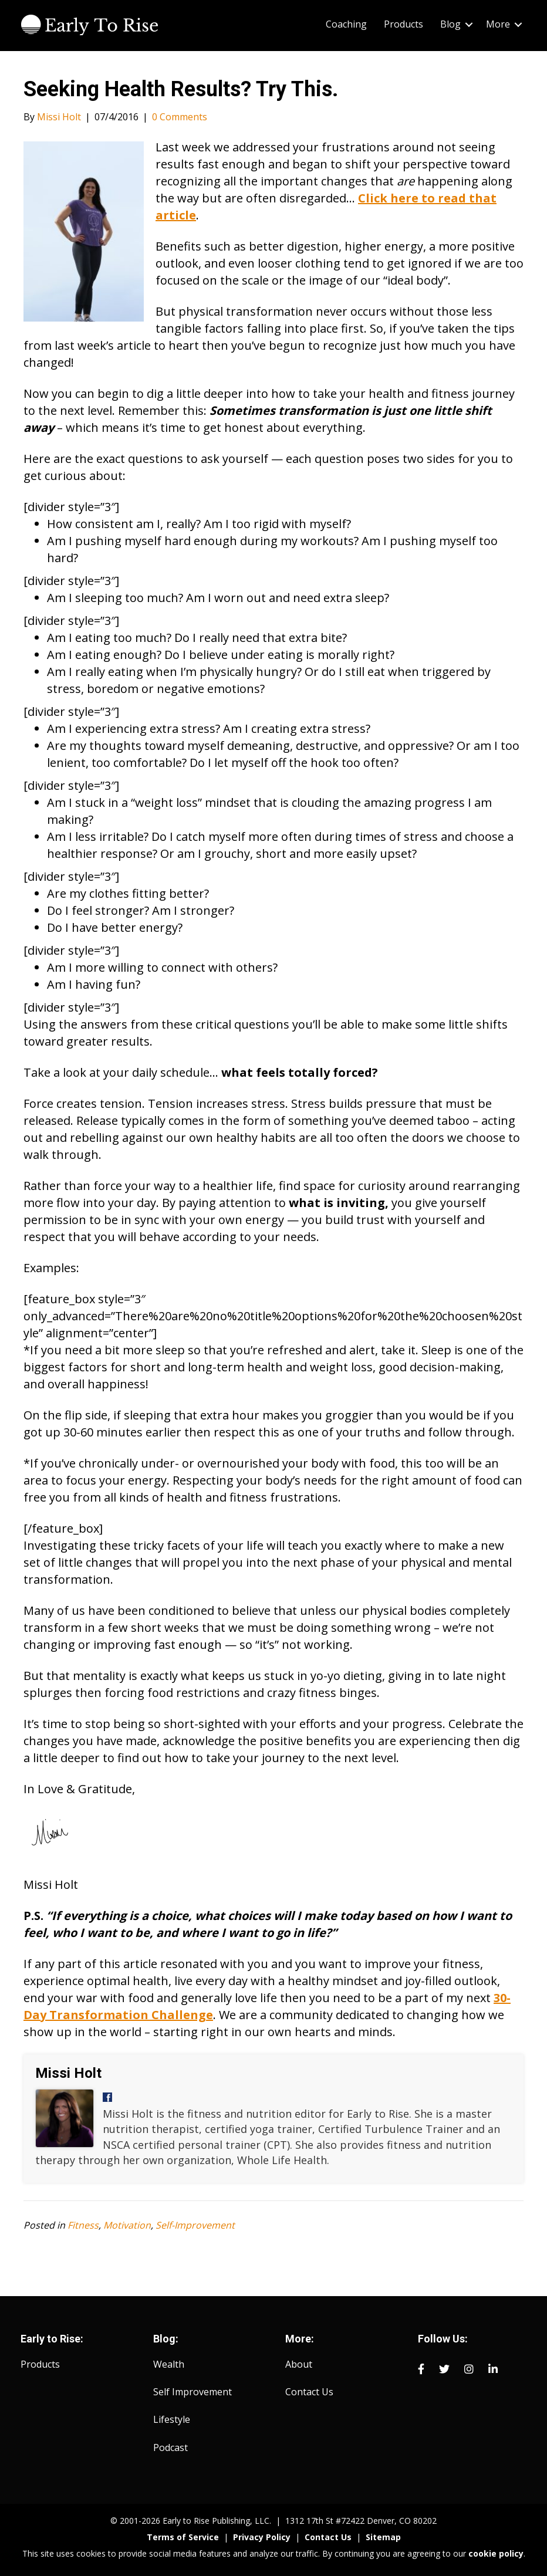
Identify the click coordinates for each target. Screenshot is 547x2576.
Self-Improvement (195, 2225)
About (298, 2364)
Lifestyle (171, 2419)
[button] (469, 24)
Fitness (83, 2225)
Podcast (170, 2447)
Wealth (168, 2364)
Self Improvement (192, 2391)
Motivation (127, 2225)
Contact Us (309, 2391)
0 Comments (179, 116)
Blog (450, 24)
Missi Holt (68, 2073)
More (498, 24)
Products (403, 24)
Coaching (346, 24)
